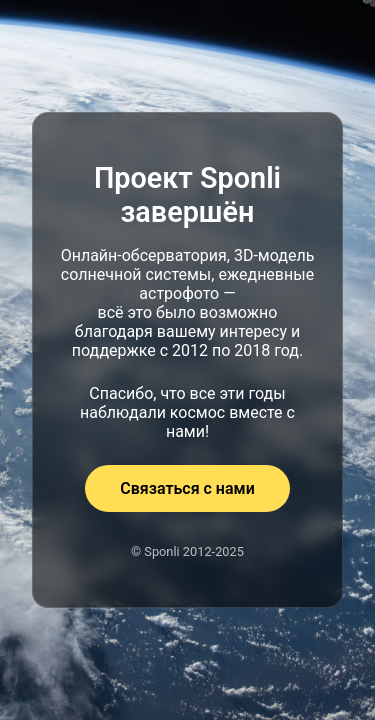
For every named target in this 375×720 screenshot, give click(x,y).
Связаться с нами (187, 488)
